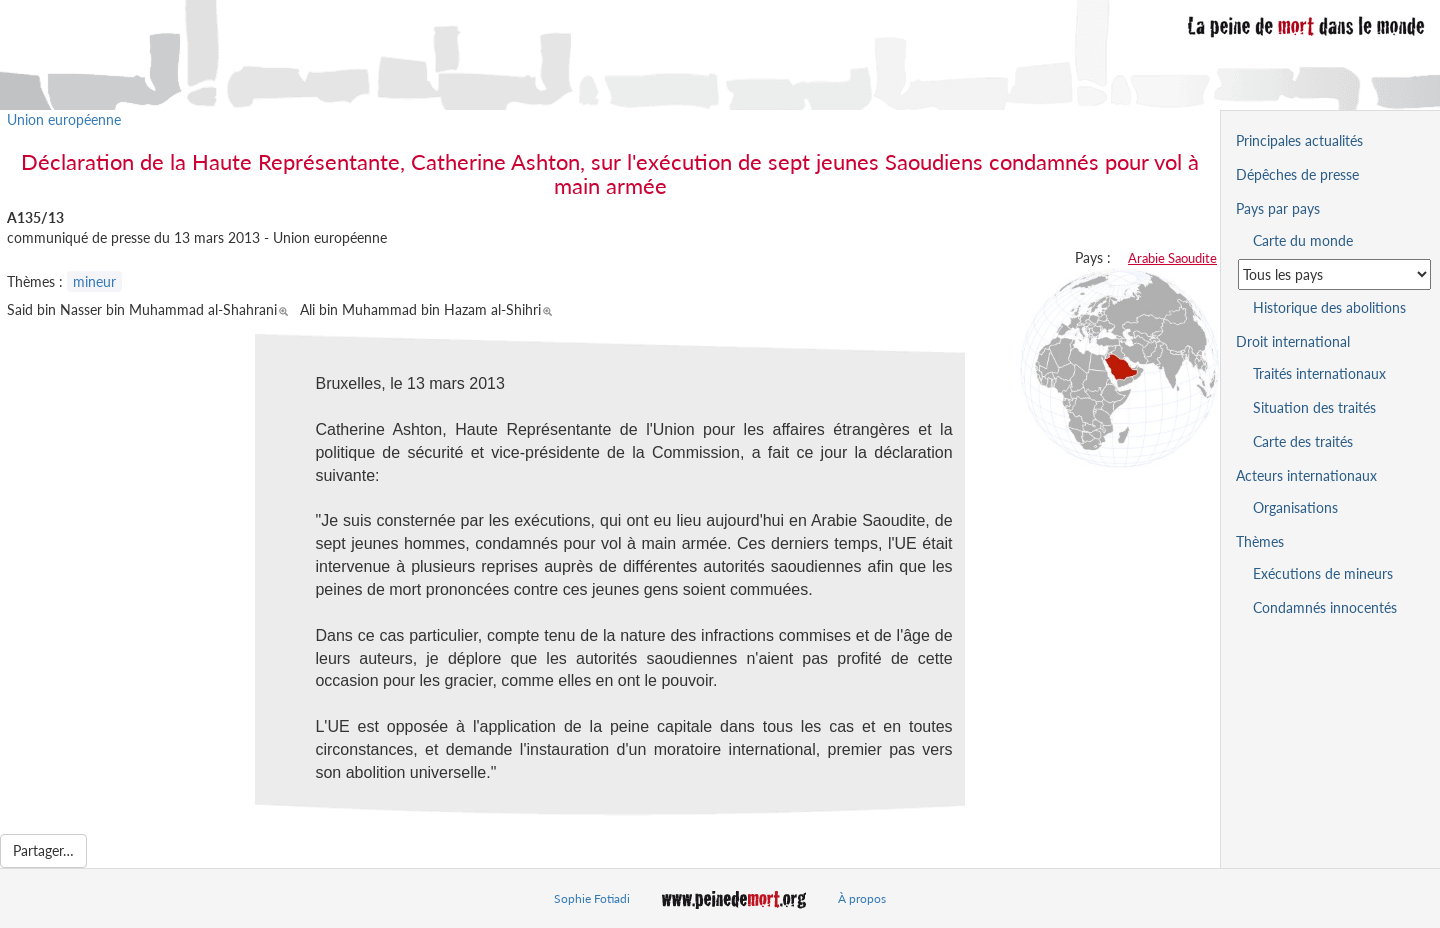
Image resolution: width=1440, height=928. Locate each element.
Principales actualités (1299, 140)
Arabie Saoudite (1172, 258)
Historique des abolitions (1329, 307)
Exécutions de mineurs (1323, 573)
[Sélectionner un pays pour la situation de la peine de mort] (1334, 274)
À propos (862, 898)
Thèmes (1260, 541)
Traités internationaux (1319, 373)
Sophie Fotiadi (592, 898)
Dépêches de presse (1297, 174)
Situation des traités (1314, 407)
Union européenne (64, 119)
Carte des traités (1303, 441)
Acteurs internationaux (1306, 475)
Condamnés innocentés (1325, 607)
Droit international (1293, 341)
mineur (94, 281)
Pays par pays (1278, 208)
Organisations (1295, 507)
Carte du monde (1303, 240)
